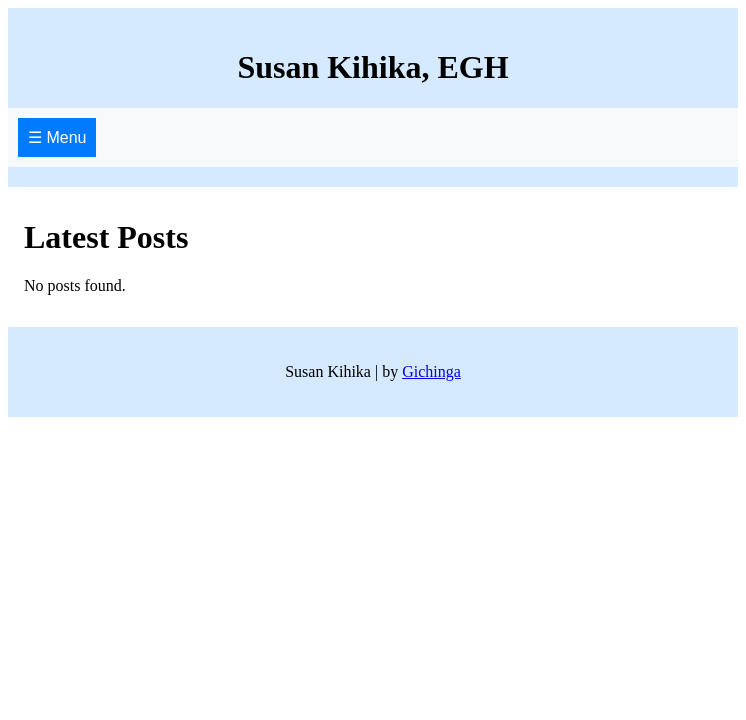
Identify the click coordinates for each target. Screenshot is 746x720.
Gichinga (431, 371)
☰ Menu (57, 137)
